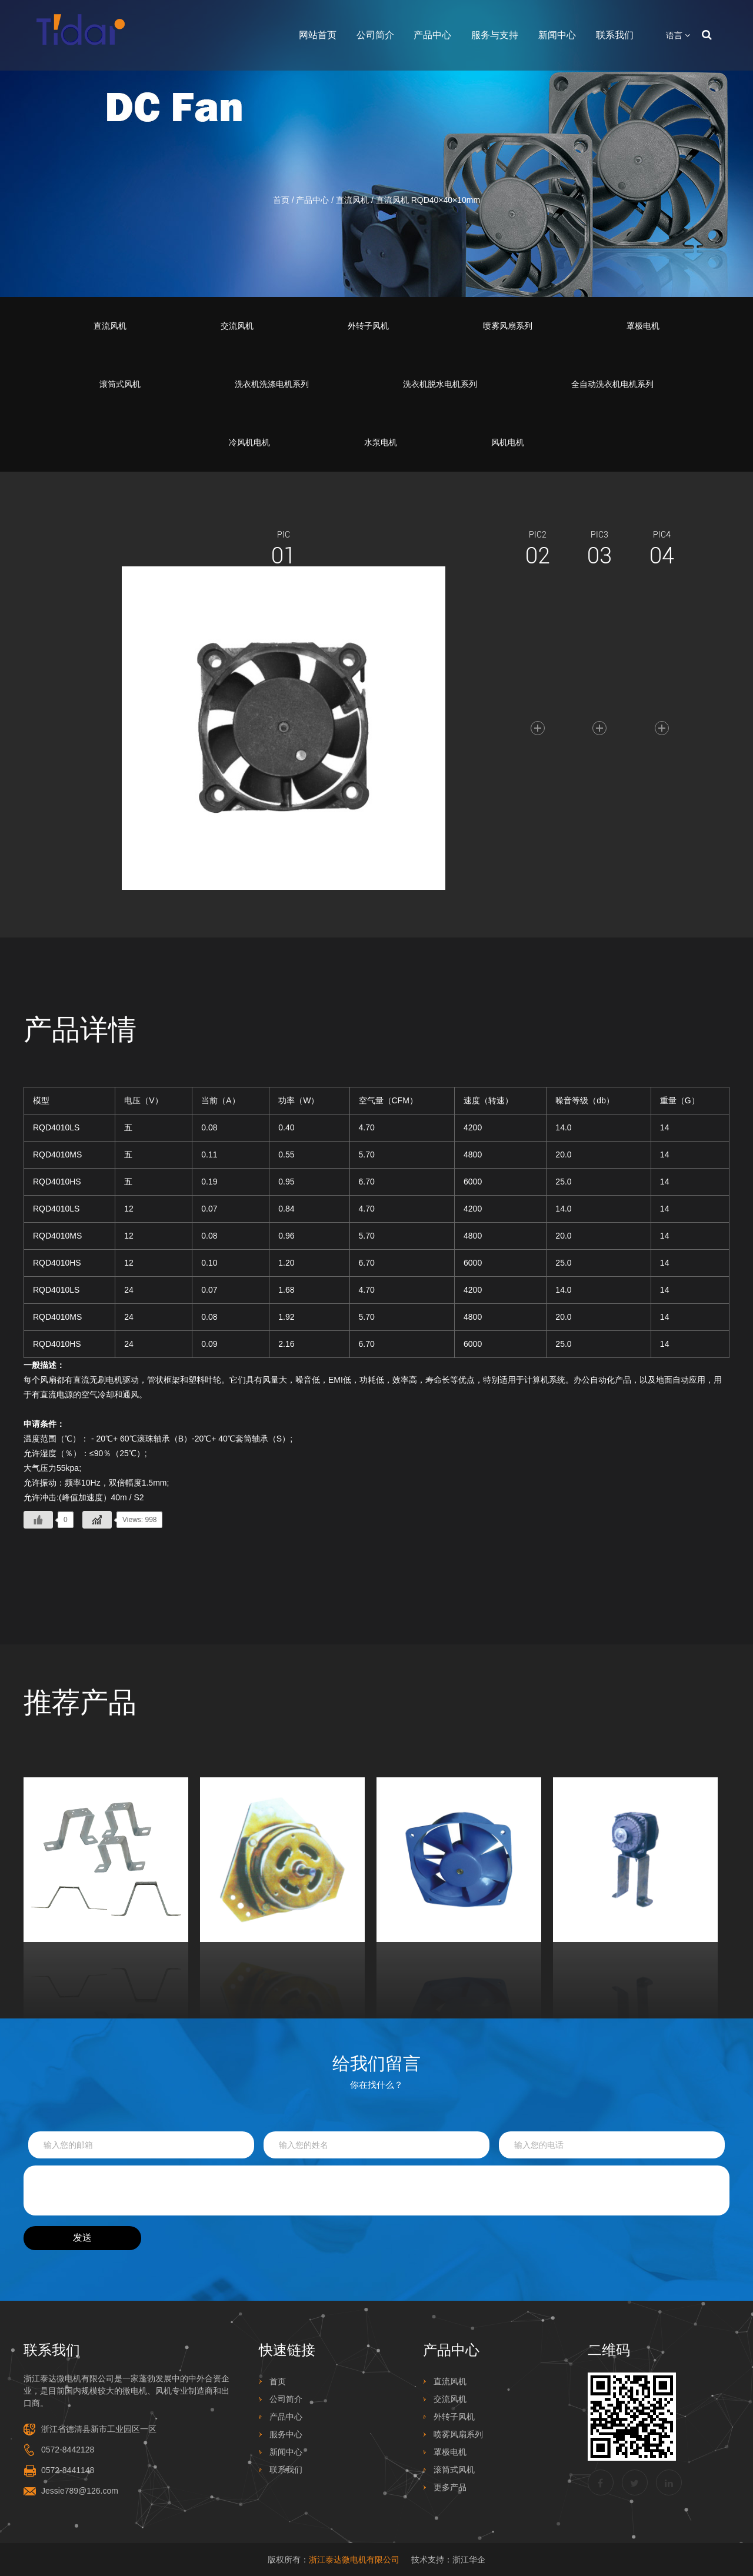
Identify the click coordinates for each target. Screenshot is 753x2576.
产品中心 (432, 35)
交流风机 (237, 326)
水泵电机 (380, 442)
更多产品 (450, 2487)
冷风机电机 (249, 442)
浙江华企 (468, 2559)
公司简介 (375, 35)
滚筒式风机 (120, 384)
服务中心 (285, 2434)
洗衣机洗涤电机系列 (272, 384)
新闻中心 (557, 35)
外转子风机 (368, 326)
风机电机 (507, 442)
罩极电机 (643, 326)
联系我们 (615, 35)
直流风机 (352, 200)
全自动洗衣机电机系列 (612, 384)
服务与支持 (494, 35)
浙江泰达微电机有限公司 (354, 2559)
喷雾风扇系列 (507, 326)
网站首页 (317, 35)
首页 (281, 200)
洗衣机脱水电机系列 (440, 384)
